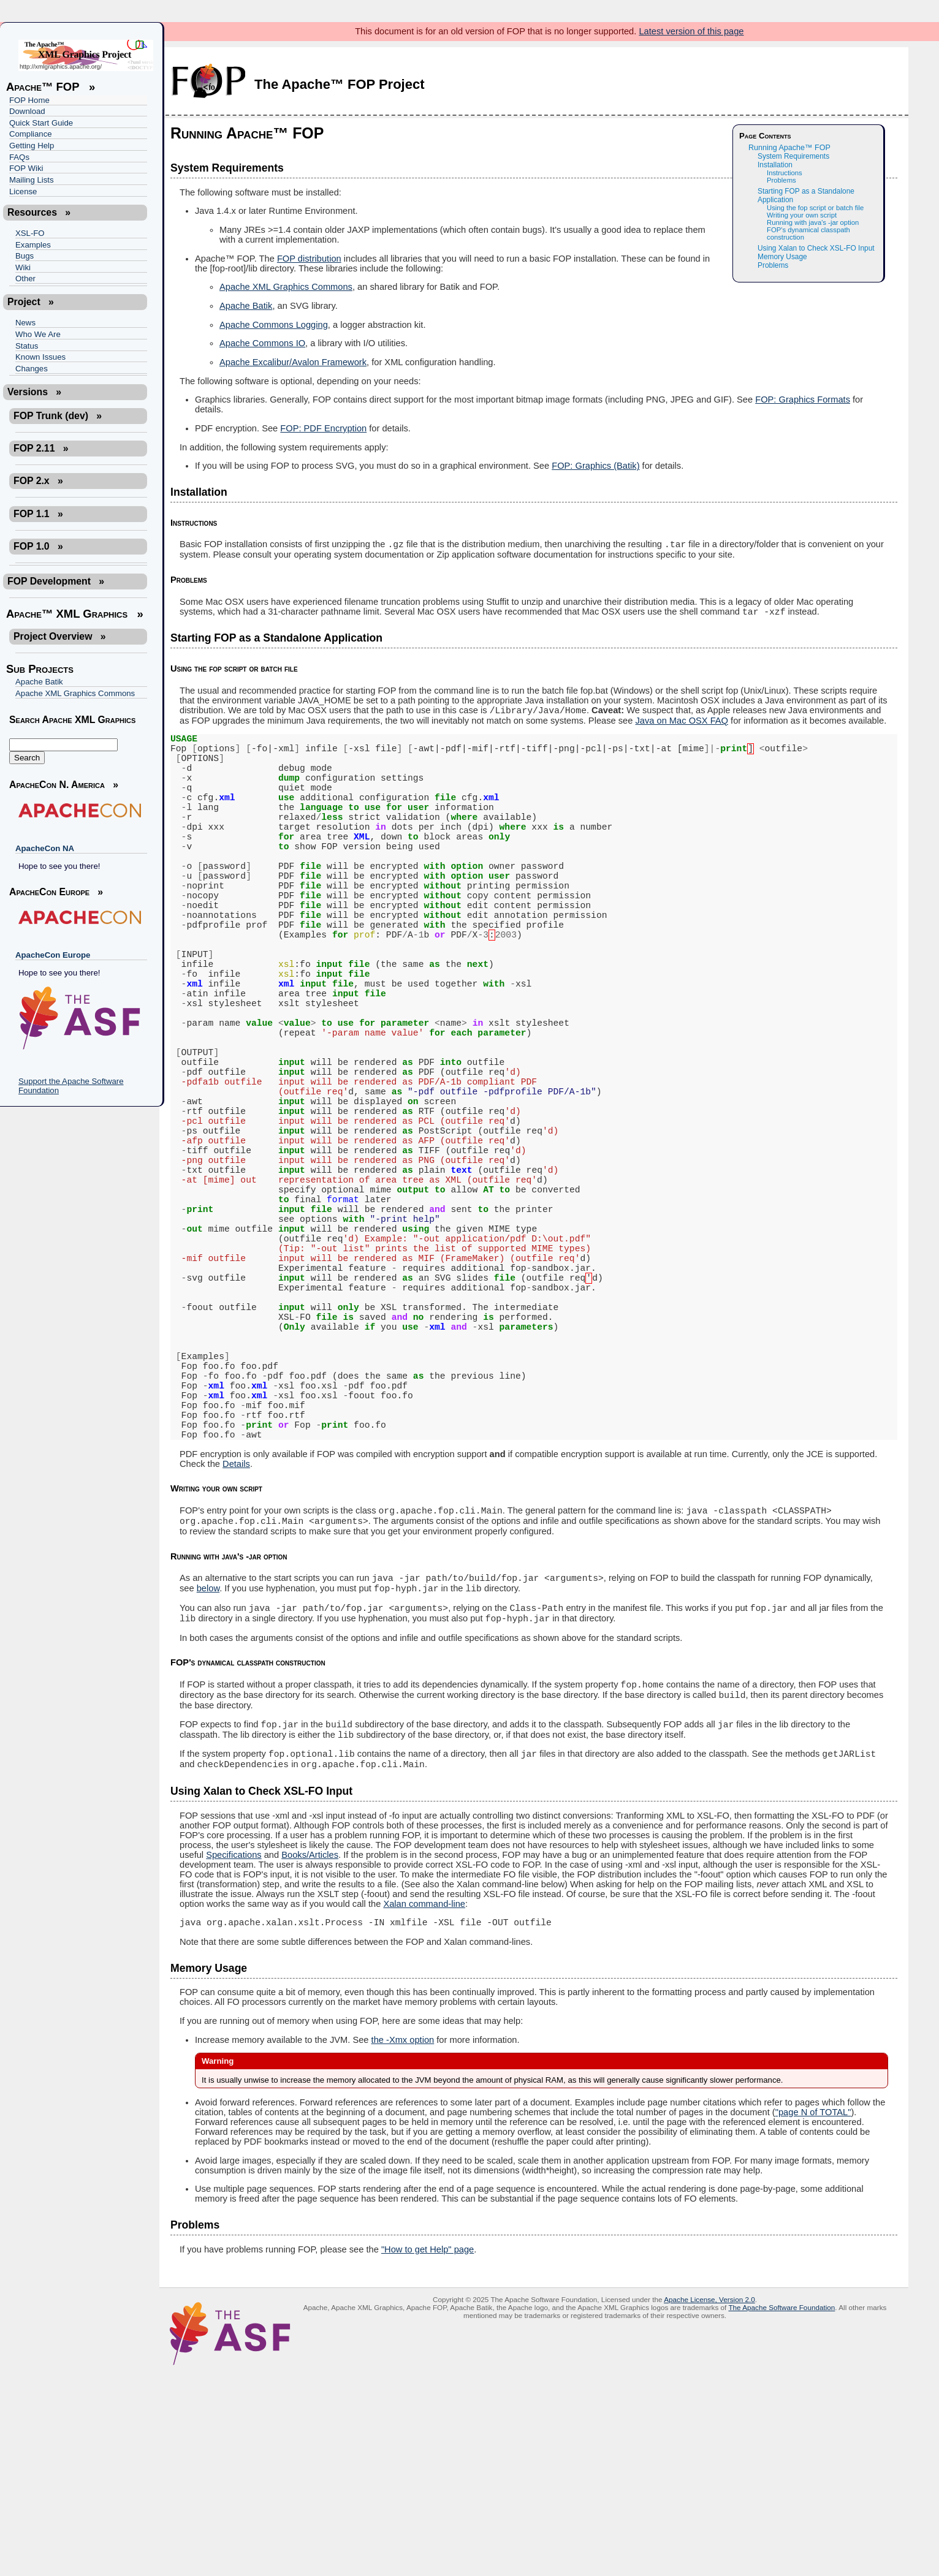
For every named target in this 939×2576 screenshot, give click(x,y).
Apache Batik (39, 681)
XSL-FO (30, 233)
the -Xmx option (403, 2246)
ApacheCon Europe (52, 955)
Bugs (24, 255)
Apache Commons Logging (273, 325)
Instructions (784, 172)
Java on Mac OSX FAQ (681, 726)
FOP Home (29, 100)
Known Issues (40, 357)
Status (26, 345)
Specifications (233, 2059)
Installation (775, 165)
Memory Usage (782, 256)
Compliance (30, 133)
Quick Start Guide (41, 122)
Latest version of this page (691, 31)
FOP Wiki (26, 168)
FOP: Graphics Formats (802, 399)
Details (236, 1646)
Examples (33, 244)
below (208, 1777)
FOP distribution (309, 258)
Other (25, 278)
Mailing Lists (31, 179)
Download (27, 111)
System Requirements (793, 156)
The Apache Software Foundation (781, 2513)
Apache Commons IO (262, 343)
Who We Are (38, 334)
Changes (31, 368)
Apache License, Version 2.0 (709, 2505)
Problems (781, 180)
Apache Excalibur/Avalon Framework (293, 362)
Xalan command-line (424, 2108)
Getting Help (31, 145)
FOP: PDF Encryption (323, 428)
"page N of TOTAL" (813, 2318)
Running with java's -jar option (813, 222)
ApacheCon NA (44, 848)
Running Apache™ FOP (789, 147)
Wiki (23, 267)
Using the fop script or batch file (815, 207)
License (23, 191)
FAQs (19, 157)
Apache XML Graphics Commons (75, 693)
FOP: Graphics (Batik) (595, 466)
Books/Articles (309, 2059)
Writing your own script (802, 215)
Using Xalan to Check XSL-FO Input (816, 248)
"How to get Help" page (427, 2455)
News (25, 322)
